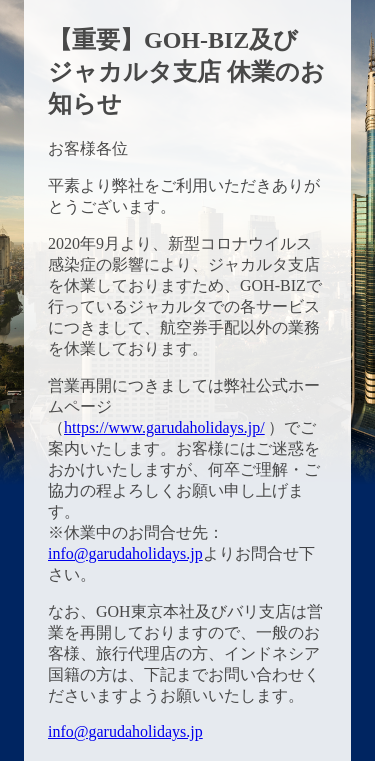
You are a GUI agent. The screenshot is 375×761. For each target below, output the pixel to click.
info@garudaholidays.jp (125, 553)
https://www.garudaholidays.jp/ (164, 427)
